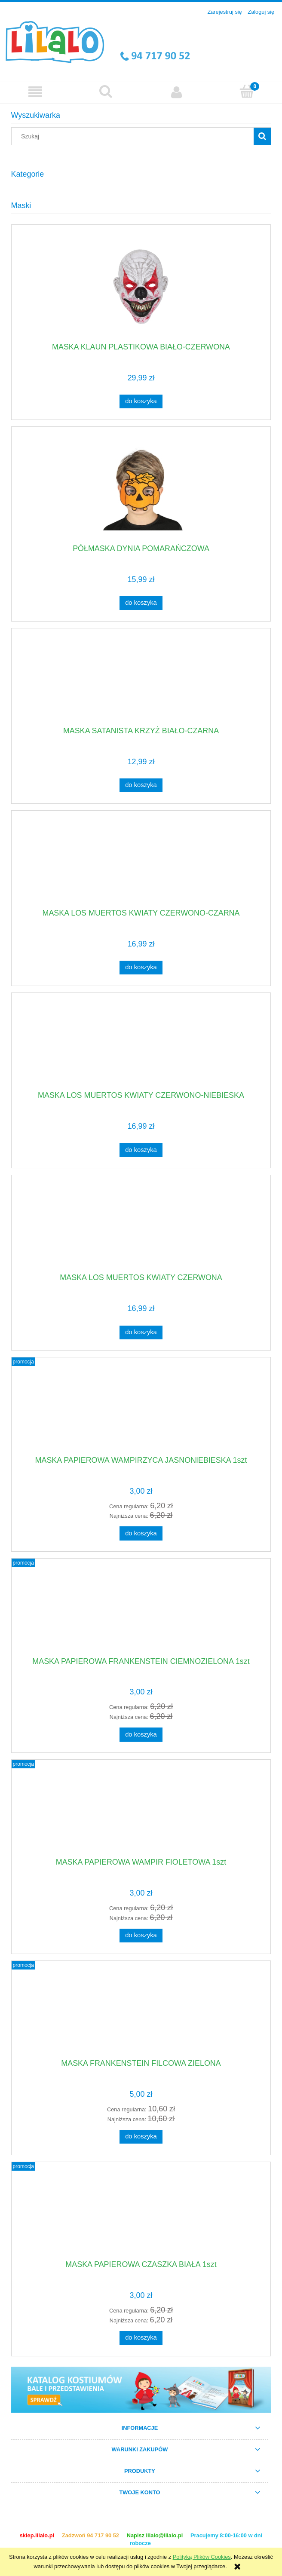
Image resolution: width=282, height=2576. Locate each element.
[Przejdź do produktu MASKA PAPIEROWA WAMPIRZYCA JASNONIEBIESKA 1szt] (141, 1409)
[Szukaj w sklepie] (134, 136)
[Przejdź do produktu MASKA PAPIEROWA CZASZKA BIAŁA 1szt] (141, 2214)
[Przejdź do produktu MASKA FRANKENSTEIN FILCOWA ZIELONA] (141, 2013)
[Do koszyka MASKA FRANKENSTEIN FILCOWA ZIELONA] (141, 2137)
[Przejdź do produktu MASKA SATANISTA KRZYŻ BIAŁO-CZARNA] (141, 680)
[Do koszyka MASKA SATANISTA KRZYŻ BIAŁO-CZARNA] (141, 785)
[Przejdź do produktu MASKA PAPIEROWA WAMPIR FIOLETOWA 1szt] (141, 1812)
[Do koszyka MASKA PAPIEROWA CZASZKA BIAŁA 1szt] (141, 2338)
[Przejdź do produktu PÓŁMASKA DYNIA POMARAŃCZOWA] (141, 488)
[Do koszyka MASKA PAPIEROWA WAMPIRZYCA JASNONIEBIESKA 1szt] (141, 1533)
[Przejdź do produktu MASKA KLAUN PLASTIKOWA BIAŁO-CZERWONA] (141, 286)
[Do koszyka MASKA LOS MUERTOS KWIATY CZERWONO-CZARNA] (141, 967)
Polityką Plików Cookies (202, 2557)
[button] (35, 92)
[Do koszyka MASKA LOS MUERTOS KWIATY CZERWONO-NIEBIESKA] (141, 1150)
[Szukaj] (106, 91)
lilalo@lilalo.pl (165, 2535)
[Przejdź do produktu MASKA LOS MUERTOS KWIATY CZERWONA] (141, 1227)
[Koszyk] (247, 91)
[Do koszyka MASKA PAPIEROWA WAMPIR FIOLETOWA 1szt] (141, 1935)
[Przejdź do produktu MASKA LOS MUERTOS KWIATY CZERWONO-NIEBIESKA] (141, 1045)
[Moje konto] (176, 92)
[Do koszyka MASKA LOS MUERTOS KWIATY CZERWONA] (141, 1332)
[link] (141, 2390)
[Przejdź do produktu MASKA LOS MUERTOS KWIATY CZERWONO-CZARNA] (141, 862)
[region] (141, 2390)
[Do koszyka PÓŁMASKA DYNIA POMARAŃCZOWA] (141, 603)
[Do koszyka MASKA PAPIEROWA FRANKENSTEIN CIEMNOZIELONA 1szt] (141, 1734)
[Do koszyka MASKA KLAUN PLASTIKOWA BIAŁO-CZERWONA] (141, 401)
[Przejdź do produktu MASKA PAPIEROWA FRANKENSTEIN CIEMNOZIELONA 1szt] (141, 1610)
